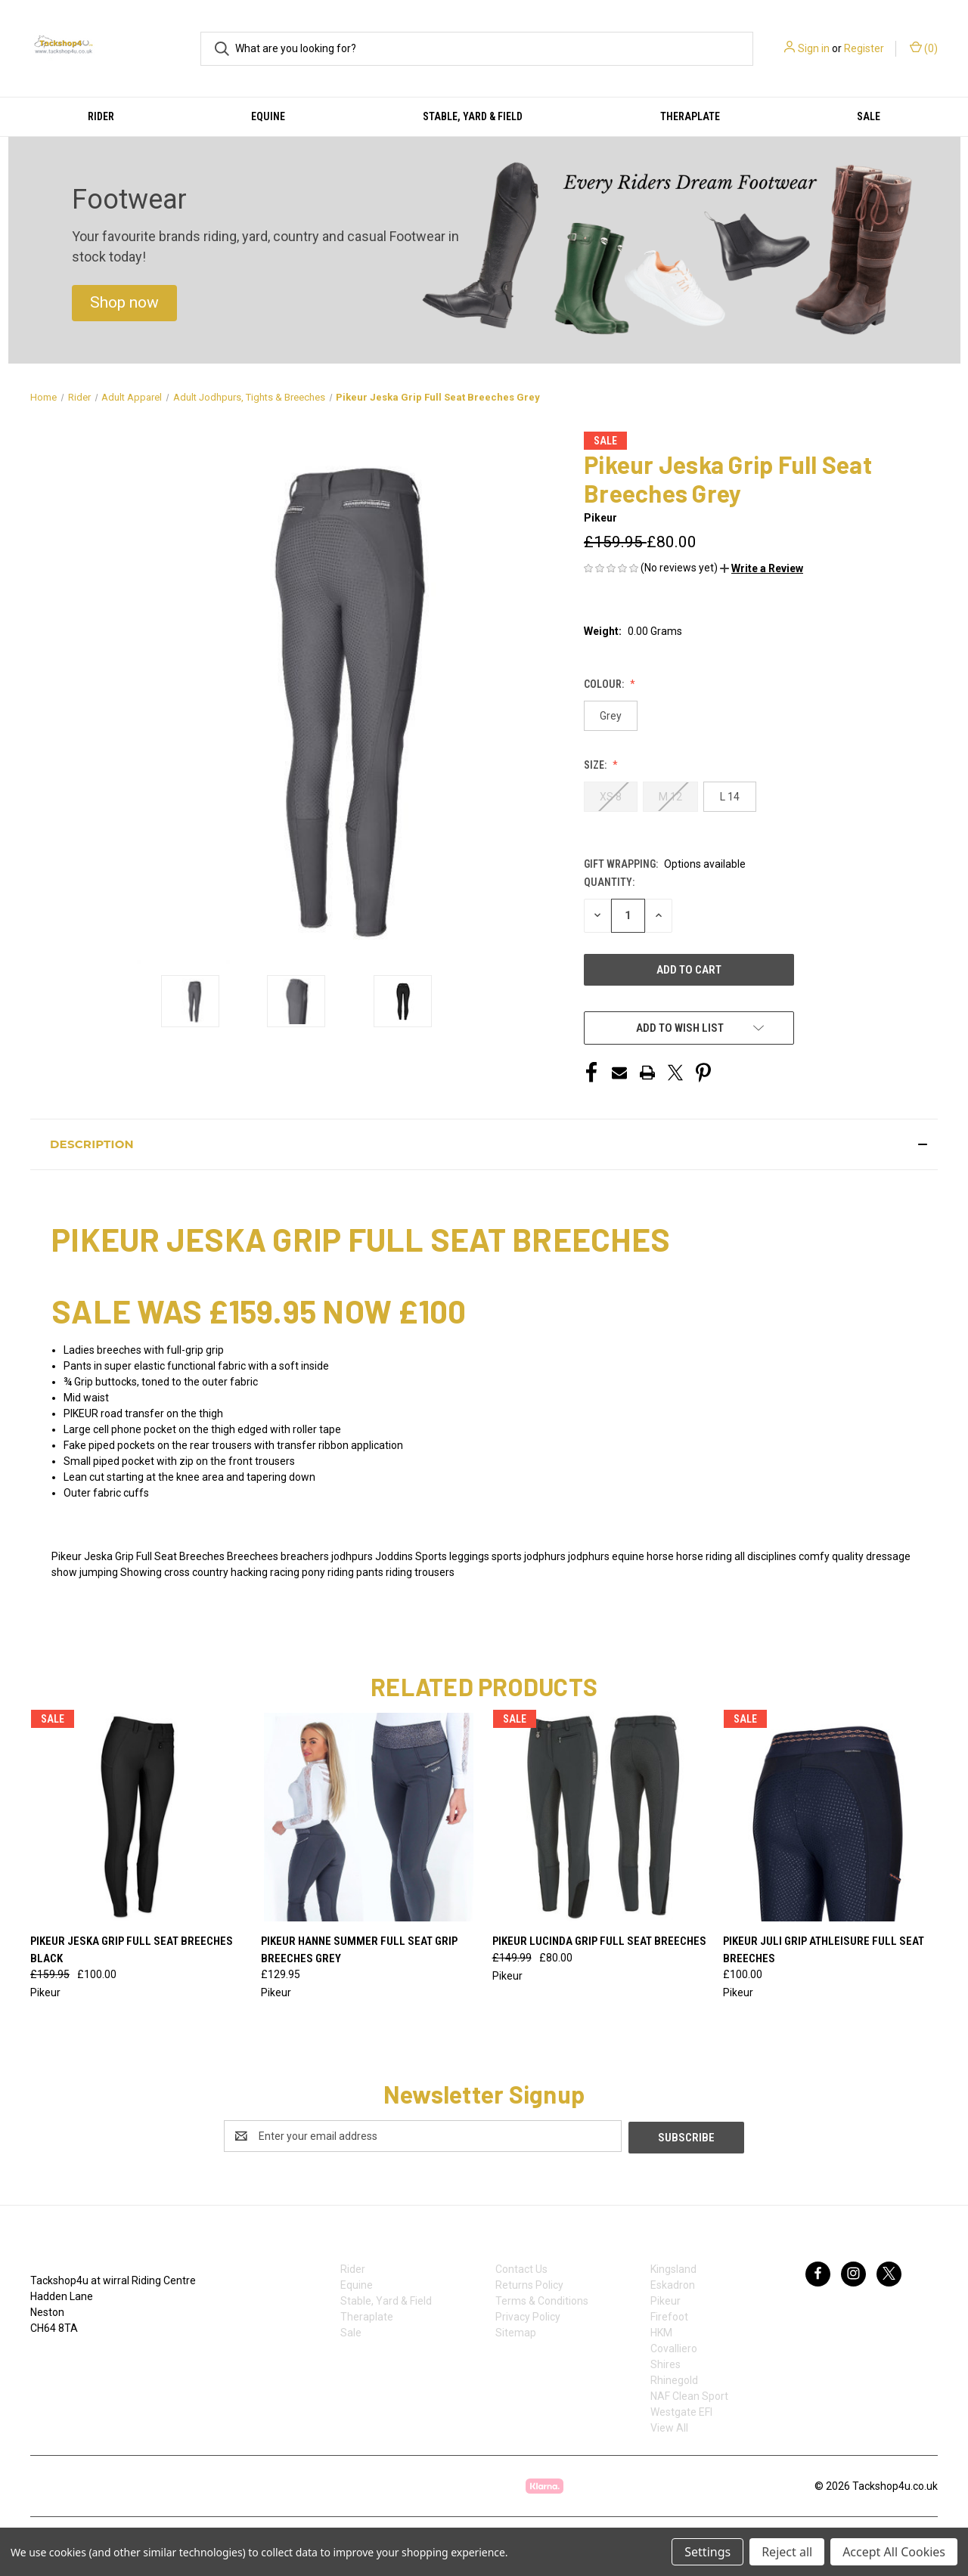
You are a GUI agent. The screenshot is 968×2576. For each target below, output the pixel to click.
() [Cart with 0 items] (924, 47)
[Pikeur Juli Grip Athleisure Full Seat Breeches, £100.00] (830, 1816)
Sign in (814, 48)
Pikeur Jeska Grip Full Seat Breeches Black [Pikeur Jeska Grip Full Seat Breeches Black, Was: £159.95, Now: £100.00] (131, 1949)
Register (864, 48)
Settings (707, 2551)
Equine (268, 116)
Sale (868, 116)
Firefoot (669, 2315)
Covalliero (673, 2347)
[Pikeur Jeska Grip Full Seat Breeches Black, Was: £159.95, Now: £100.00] (137, 1816)
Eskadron (672, 2283)
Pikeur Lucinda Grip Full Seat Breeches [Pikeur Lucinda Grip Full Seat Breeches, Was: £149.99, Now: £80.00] (599, 1941)
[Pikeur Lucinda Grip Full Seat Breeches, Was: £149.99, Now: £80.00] (599, 1816)
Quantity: (609, 882)
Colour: (605, 684)
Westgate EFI (681, 2410)
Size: (596, 765)
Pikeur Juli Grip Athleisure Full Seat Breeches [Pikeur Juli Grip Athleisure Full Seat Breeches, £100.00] (823, 1949)
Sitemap (515, 2331)
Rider (101, 116)
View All (669, 2426)
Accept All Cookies (893, 2551)
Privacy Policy (527, 2315)
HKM (661, 2331)
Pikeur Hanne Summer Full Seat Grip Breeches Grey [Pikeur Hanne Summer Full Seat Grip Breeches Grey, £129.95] (359, 1949)
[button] (124, 303)
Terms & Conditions (541, 2299)
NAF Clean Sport (689, 2395)
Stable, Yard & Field (473, 116)
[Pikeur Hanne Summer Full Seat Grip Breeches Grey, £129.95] (368, 1816)
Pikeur (665, 2299)
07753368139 (78, 2358)
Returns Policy (529, 2283)
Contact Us (521, 2268)
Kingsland (673, 2268)
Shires (665, 2363)
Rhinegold (674, 2379)
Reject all (787, 2551)
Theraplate (690, 116)
